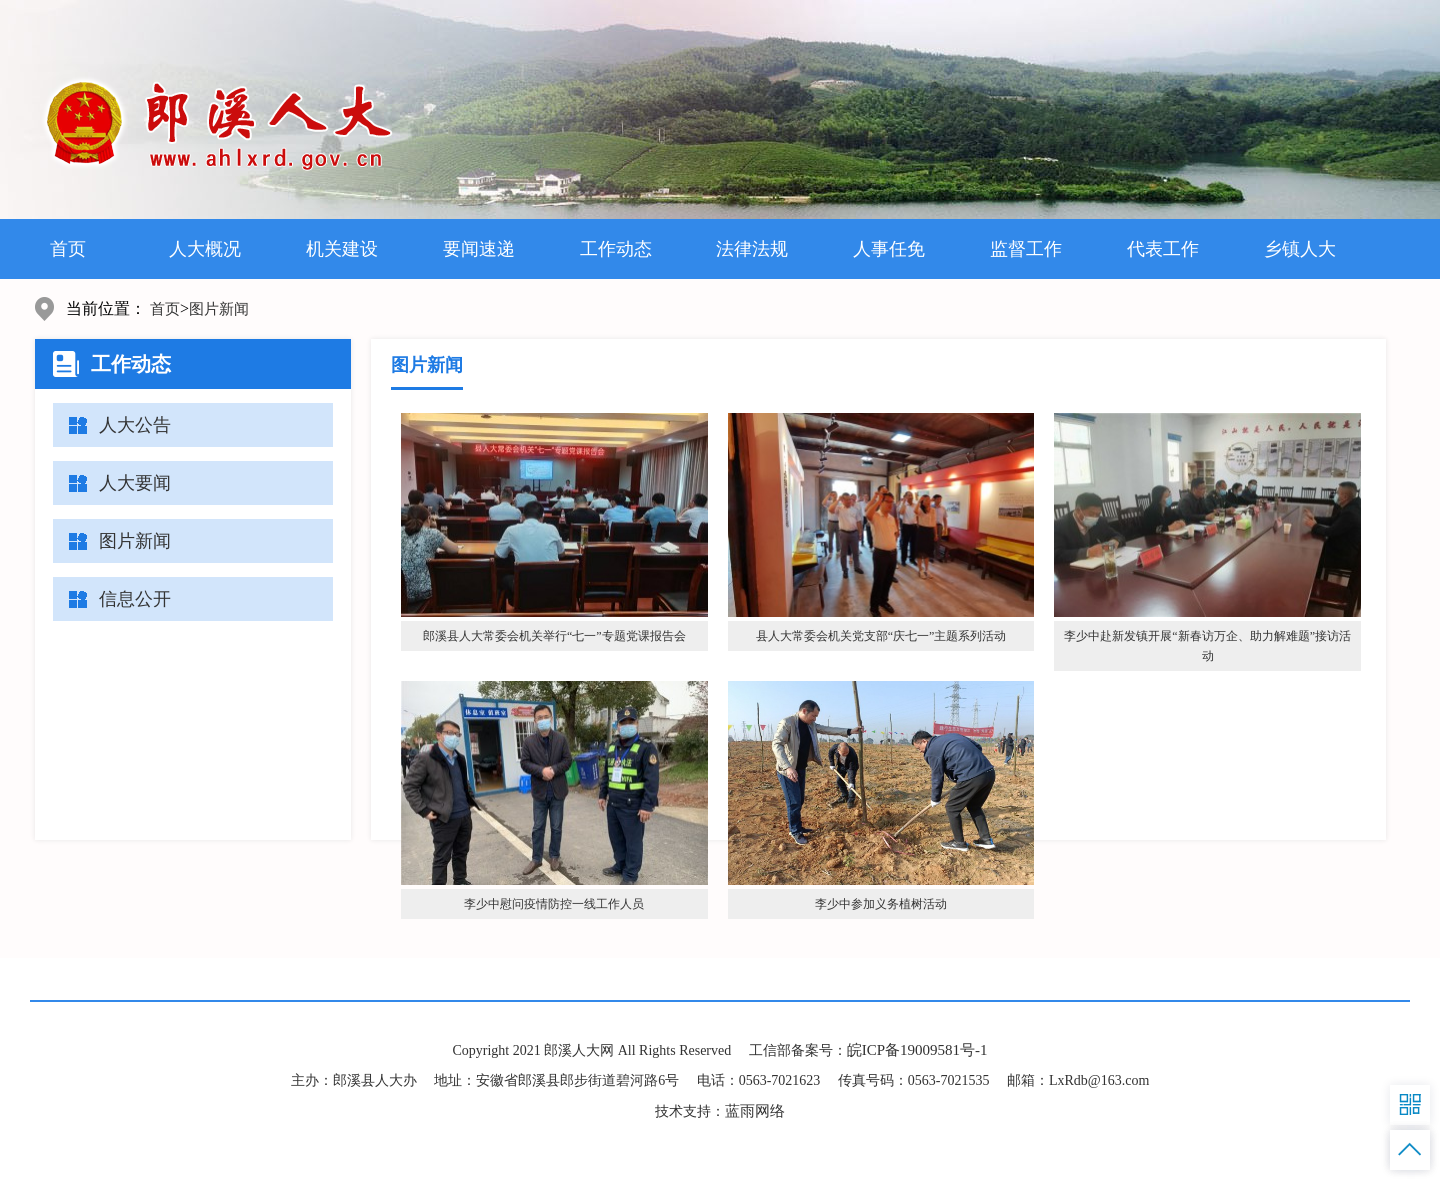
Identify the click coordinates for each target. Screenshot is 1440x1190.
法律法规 (752, 249)
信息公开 (135, 599)
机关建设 (342, 249)
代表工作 (1163, 249)
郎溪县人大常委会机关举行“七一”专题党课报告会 (554, 636)
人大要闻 (135, 483)
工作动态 (616, 249)
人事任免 (889, 249)
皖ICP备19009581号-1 (917, 1050)
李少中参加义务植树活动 (881, 904)
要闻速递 (479, 249)
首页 (68, 249)
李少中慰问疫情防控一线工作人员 (554, 904)
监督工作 (1026, 249)
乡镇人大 (1300, 249)
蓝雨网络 (755, 1111)
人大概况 (205, 249)
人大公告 (135, 425)
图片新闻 (219, 309)
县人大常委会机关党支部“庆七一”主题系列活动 (881, 636)
